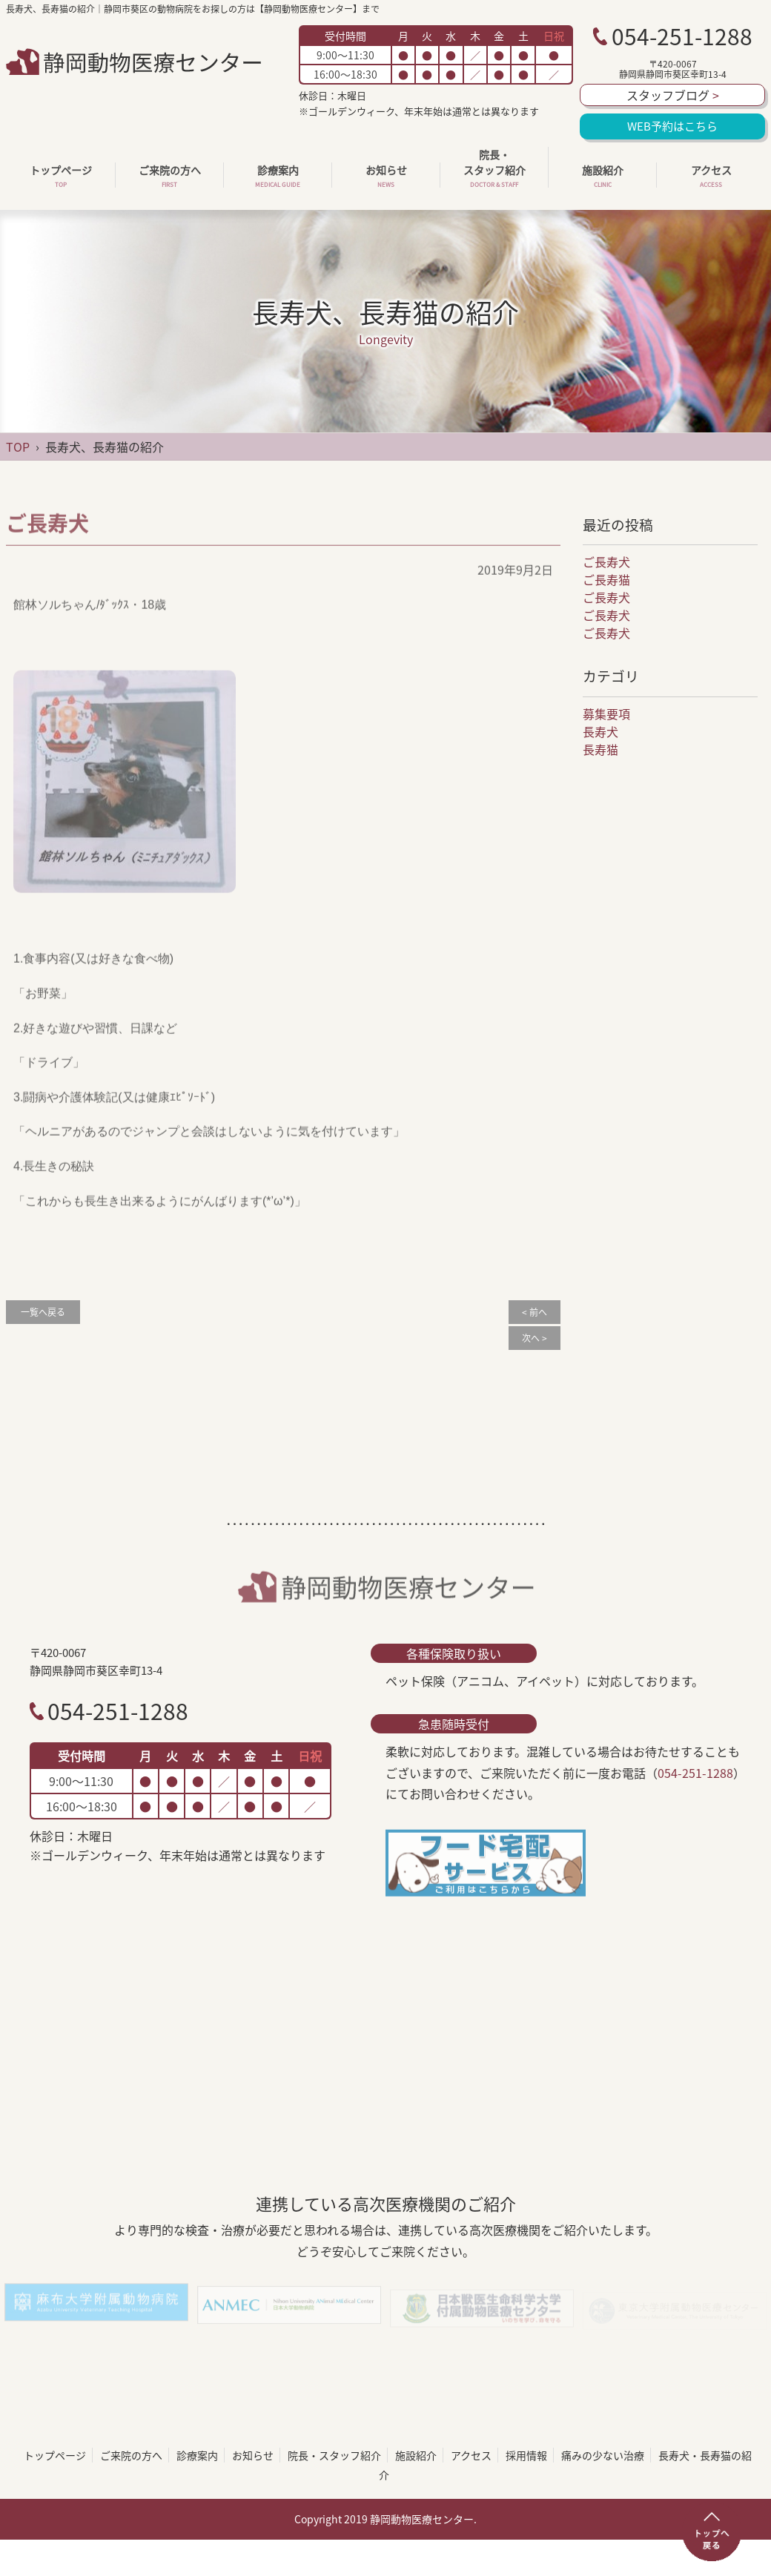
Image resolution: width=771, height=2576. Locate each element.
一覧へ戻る (43, 1312)
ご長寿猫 (606, 579)
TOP (18, 446)
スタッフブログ (672, 95)
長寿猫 (600, 749)
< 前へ (534, 1312)
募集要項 (606, 713)
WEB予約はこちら (672, 126)
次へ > (534, 1338)
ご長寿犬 (606, 561)
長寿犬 (600, 731)
